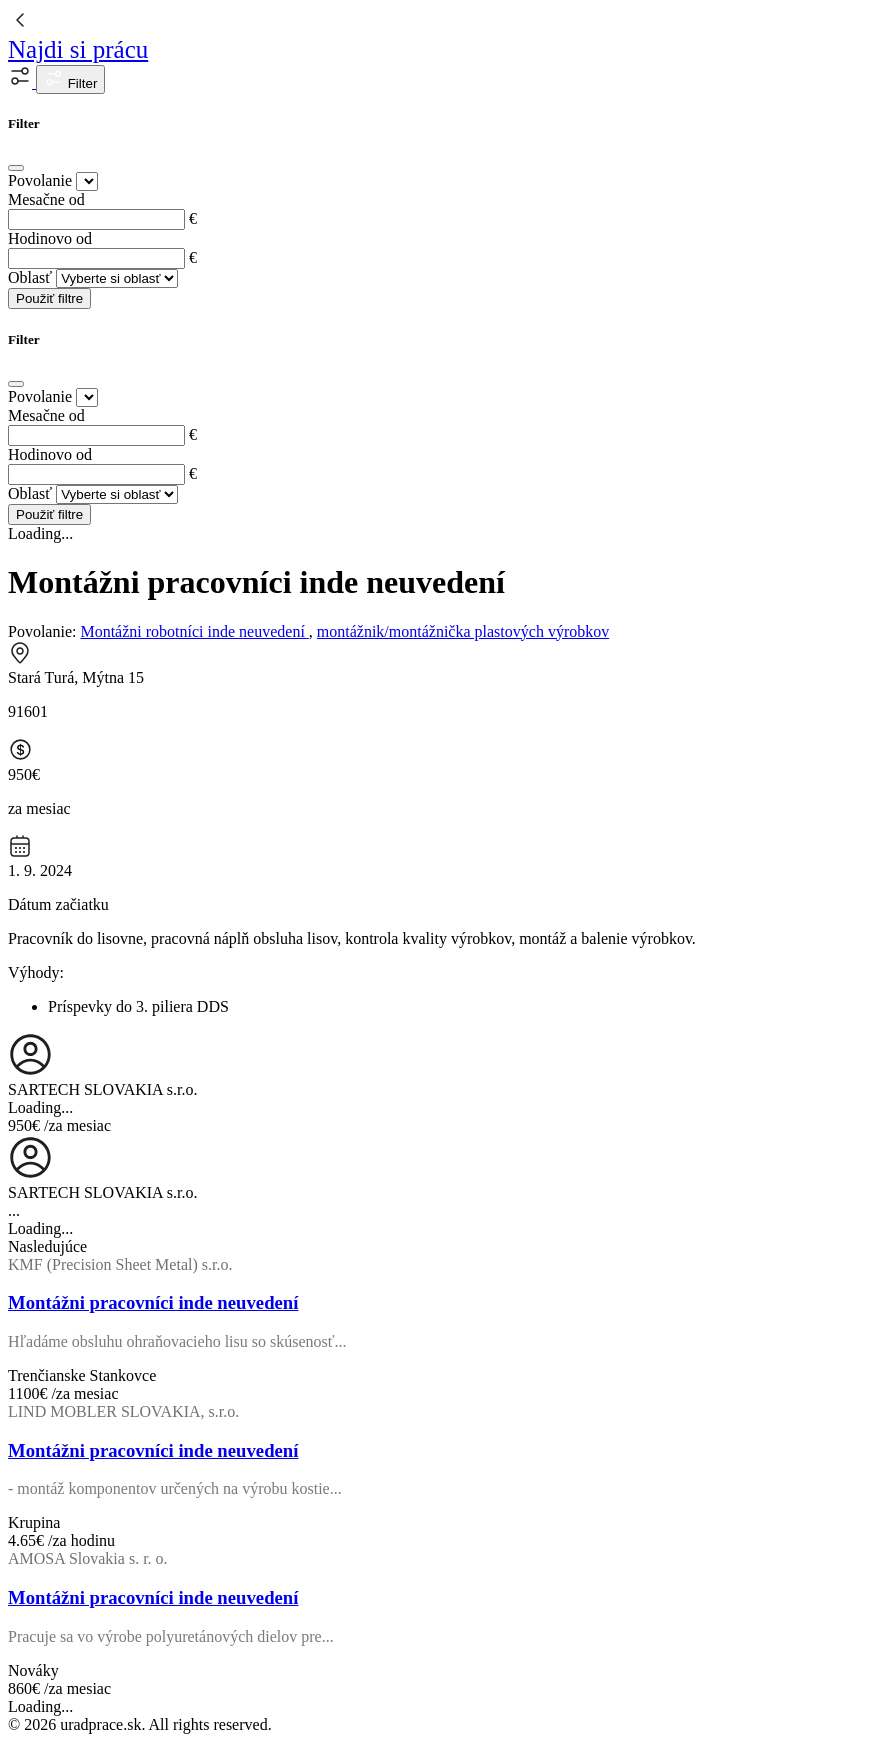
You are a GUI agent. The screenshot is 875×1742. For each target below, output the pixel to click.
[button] (22, 82)
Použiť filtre (49, 298)
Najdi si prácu (78, 49)
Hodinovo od (50, 238)
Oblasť (30, 277)
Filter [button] (70, 79)
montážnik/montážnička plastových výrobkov (463, 631)
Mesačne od (46, 199)
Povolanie (40, 180)
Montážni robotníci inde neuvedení (194, 631)
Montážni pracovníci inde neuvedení (153, 1302)
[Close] (16, 168)
